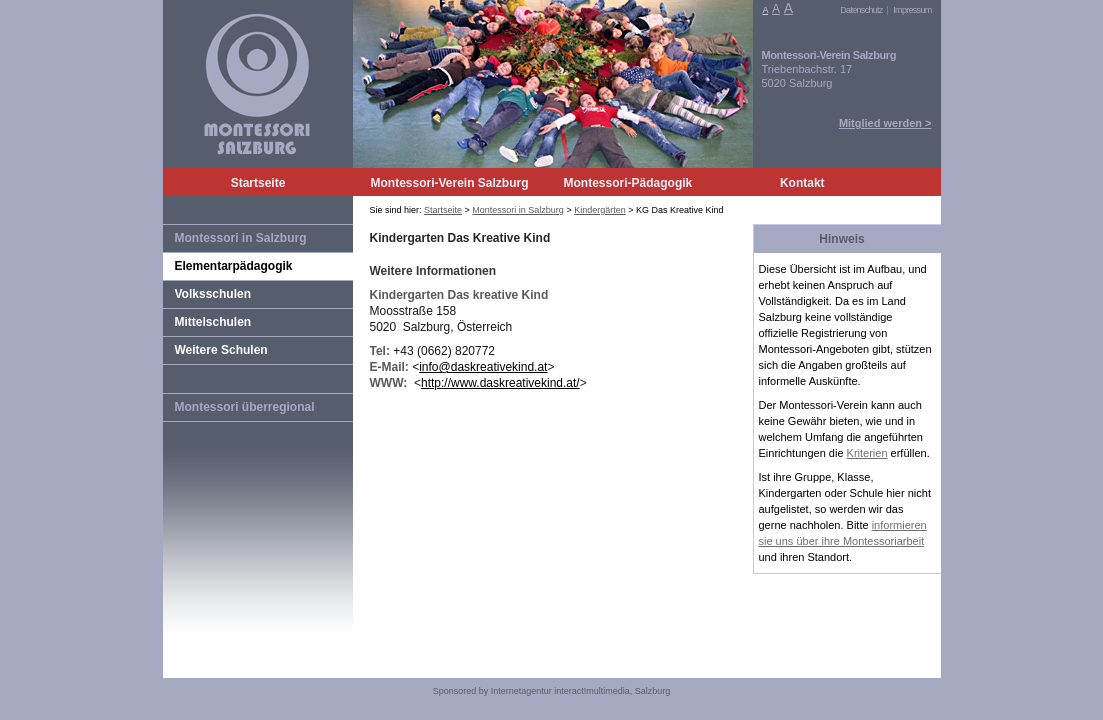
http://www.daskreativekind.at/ (500, 383)
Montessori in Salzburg (241, 238)
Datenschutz (861, 10)
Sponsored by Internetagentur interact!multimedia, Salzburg (552, 691)
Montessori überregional (245, 407)
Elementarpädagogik (234, 266)
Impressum (912, 10)
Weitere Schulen (221, 350)
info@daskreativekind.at (483, 367)
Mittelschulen (213, 322)
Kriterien (867, 453)
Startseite (258, 183)
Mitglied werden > (885, 123)
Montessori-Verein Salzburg (450, 183)
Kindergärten (600, 210)
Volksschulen (213, 294)
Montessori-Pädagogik (628, 183)
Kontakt (802, 183)
